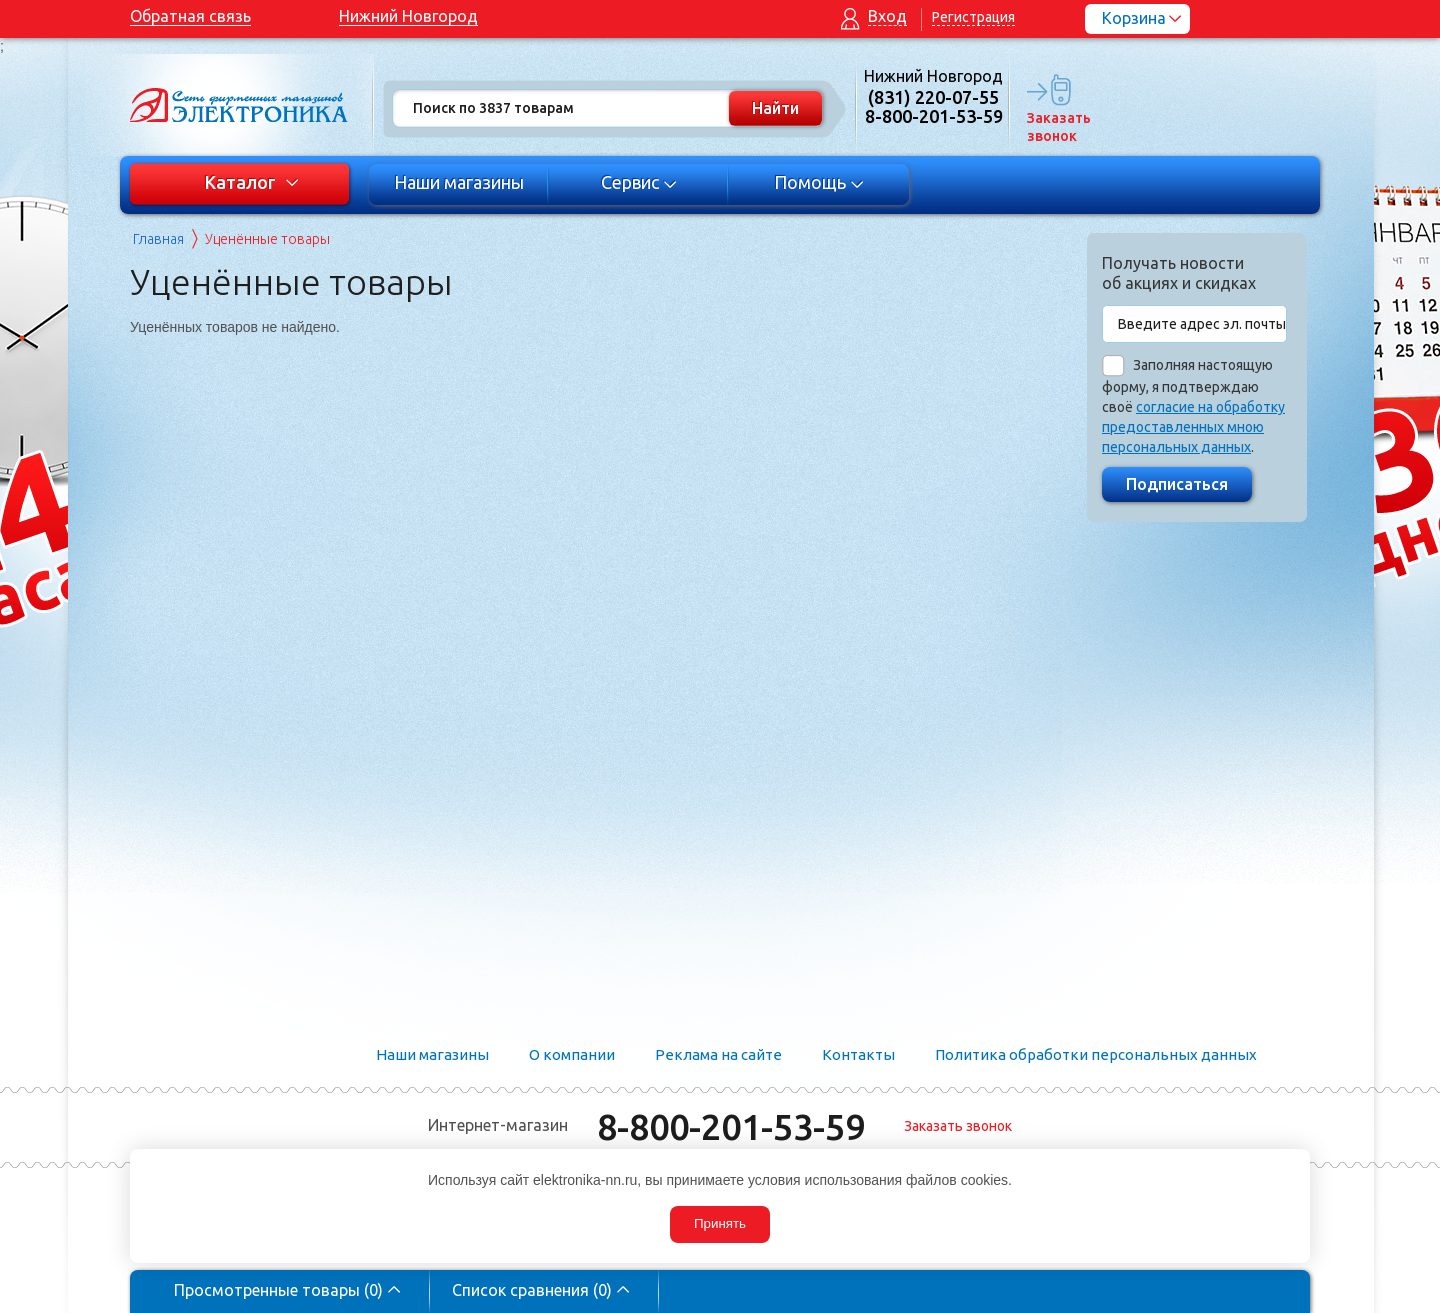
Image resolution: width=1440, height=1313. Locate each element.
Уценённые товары (267, 239)
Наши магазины (459, 182)
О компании (572, 1054)
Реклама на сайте (718, 1054)
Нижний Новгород (408, 16)
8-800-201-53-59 (731, 1126)
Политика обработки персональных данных (1096, 1054)
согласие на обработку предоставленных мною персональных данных (1193, 427)
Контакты (858, 1054)
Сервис (639, 182)
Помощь (819, 182)
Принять (720, 1223)
